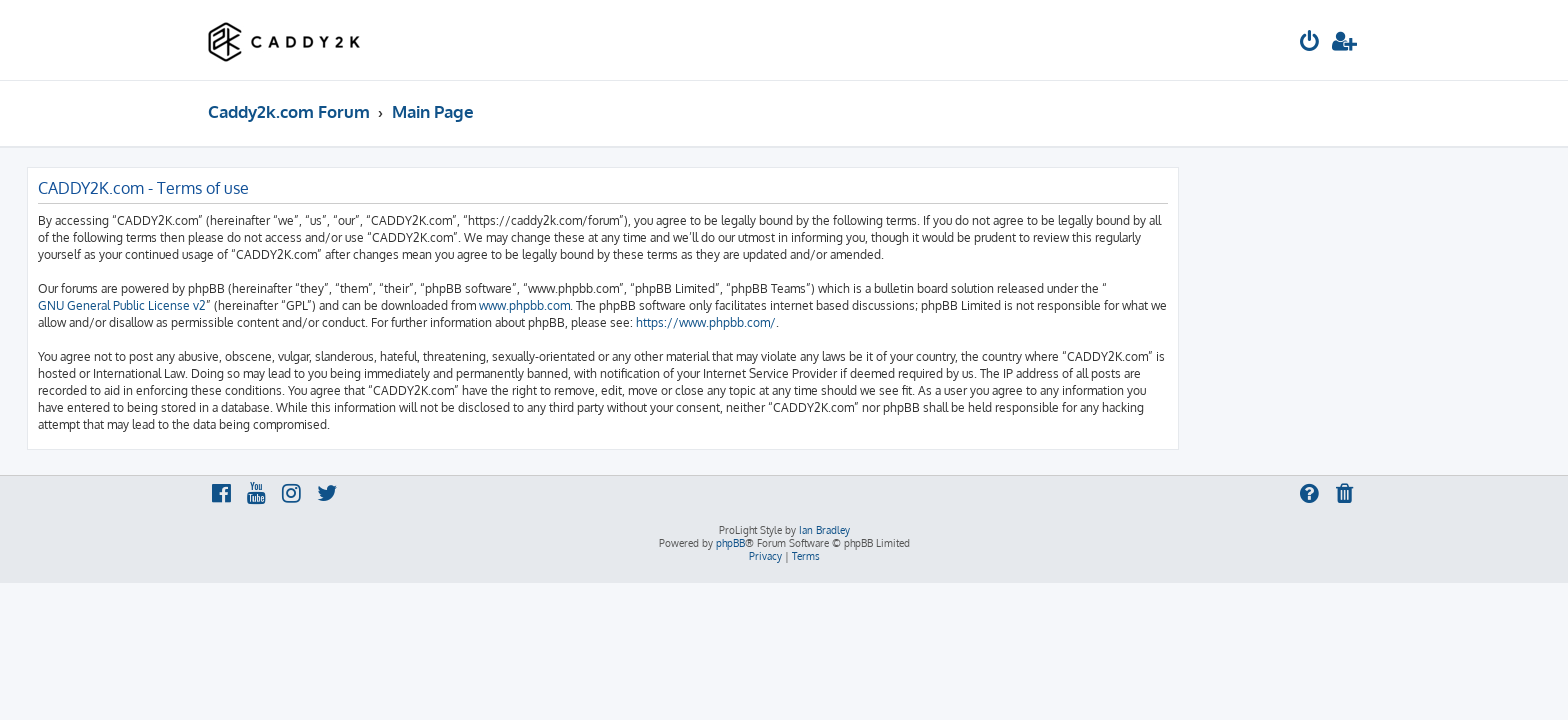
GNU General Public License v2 (303, 305)
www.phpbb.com (705, 305)
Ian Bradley (824, 530)
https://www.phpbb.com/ (887, 322)
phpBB (730, 543)
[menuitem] (1310, 43)
